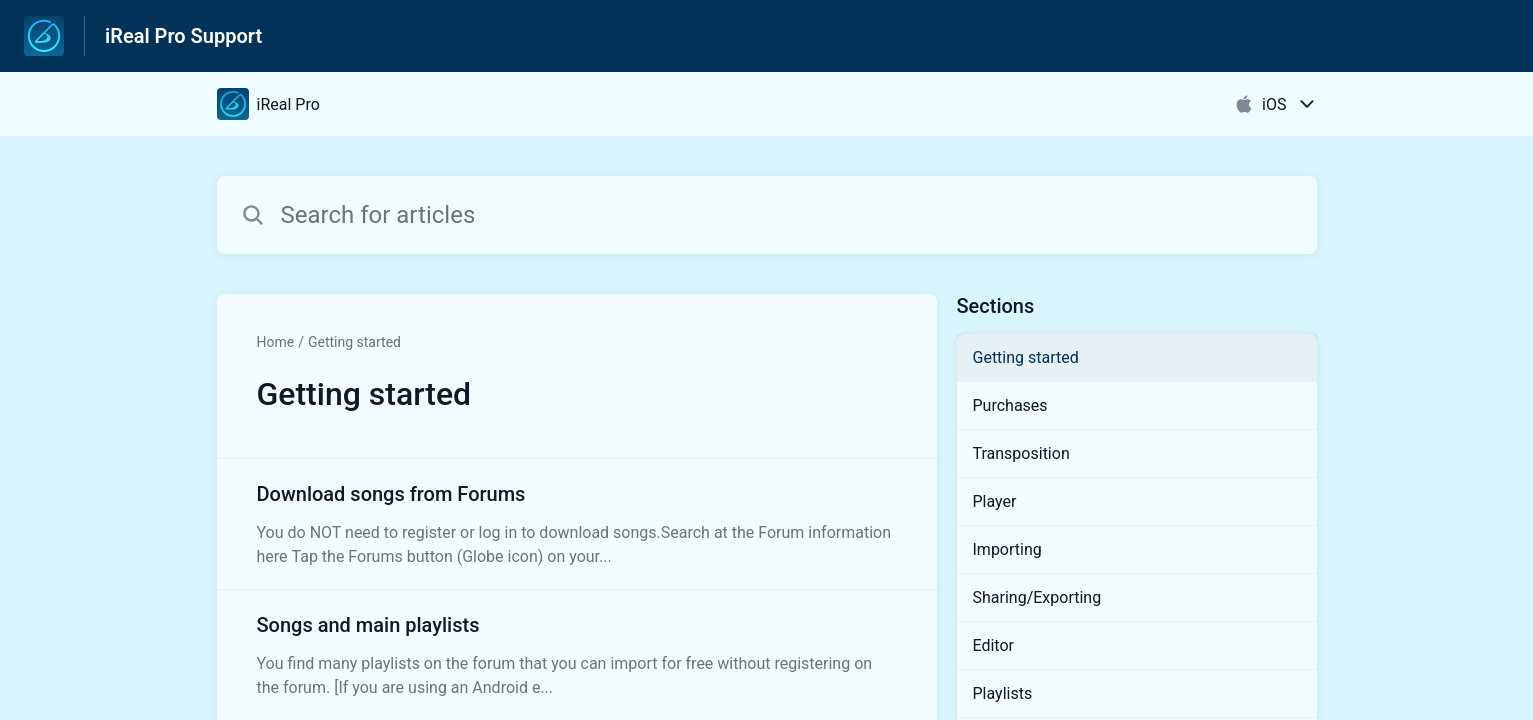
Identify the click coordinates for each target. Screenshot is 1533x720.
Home (276, 342)
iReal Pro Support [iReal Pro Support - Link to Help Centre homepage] (183, 36)
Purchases (1010, 405)
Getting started (354, 342)
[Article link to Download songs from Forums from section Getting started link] (577, 524)
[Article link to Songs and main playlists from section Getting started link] (577, 655)
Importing (1007, 549)
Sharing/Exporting (1037, 597)
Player (995, 501)
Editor (993, 645)
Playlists (1003, 693)
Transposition (1021, 453)
